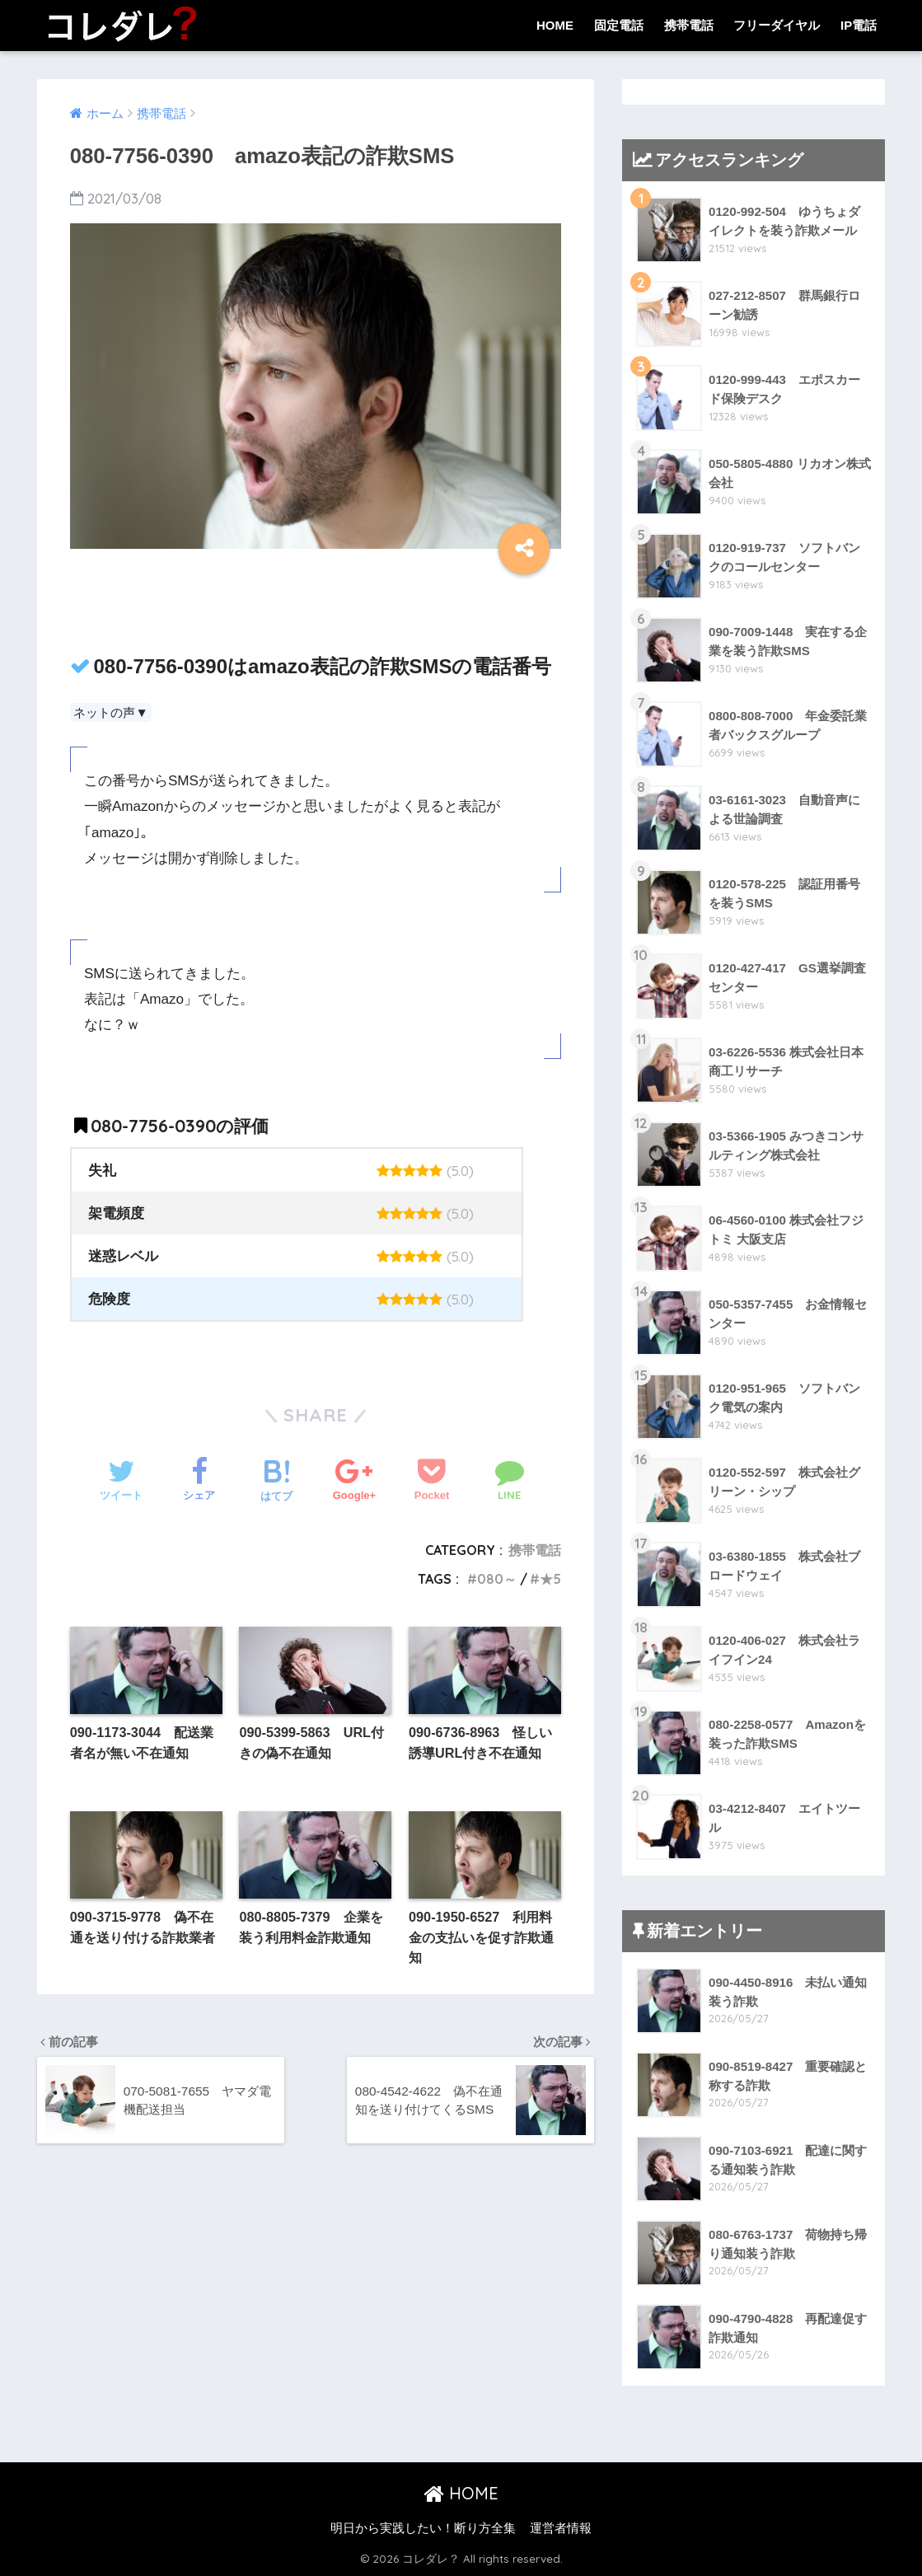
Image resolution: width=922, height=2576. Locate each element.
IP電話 (858, 25)
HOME (554, 25)
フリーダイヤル (776, 25)
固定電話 (619, 25)
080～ (497, 1579)
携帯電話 (689, 25)
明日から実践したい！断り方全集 (423, 2528)
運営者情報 (561, 2528)
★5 (550, 1579)
